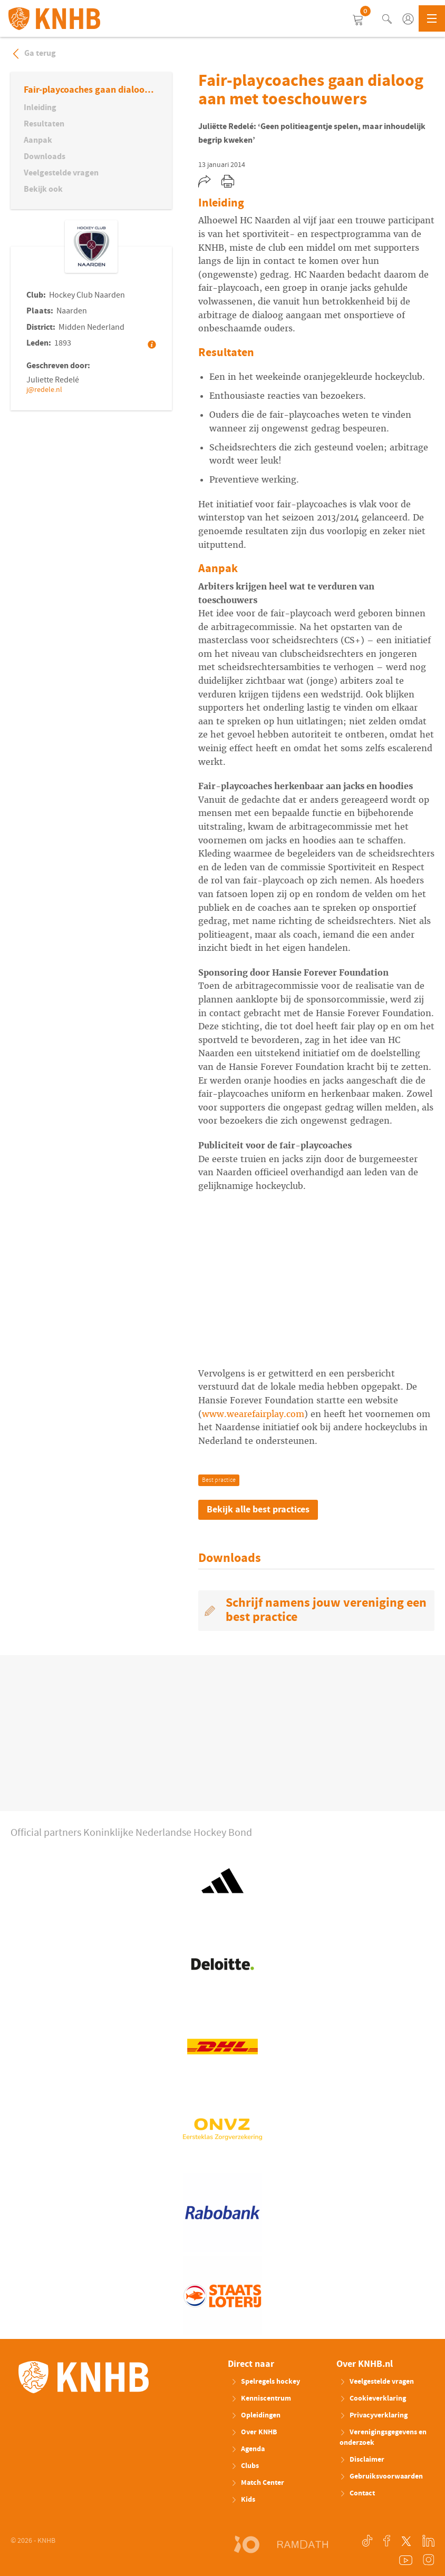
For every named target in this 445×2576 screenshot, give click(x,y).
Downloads (44, 156)
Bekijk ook (43, 189)
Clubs (245, 2466)
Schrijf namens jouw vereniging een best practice (326, 1610)
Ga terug (33, 53)
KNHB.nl (54, 18)
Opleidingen (255, 2415)
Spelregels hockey (265, 2381)
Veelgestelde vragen (61, 173)
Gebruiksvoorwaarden (381, 2476)
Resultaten (44, 124)
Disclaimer (362, 2459)
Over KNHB (254, 2432)
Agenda (248, 2449)
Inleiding (40, 107)
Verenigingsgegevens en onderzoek (383, 2437)
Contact (357, 2493)
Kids (243, 2499)
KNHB (83, 2377)
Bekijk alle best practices (258, 1509)
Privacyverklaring (374, 2415)
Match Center (257, 2482)
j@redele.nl (44, 390)
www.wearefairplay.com (253, 1413)
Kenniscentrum (261, 2398)
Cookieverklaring (373, 2398)
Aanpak (38, 140)
